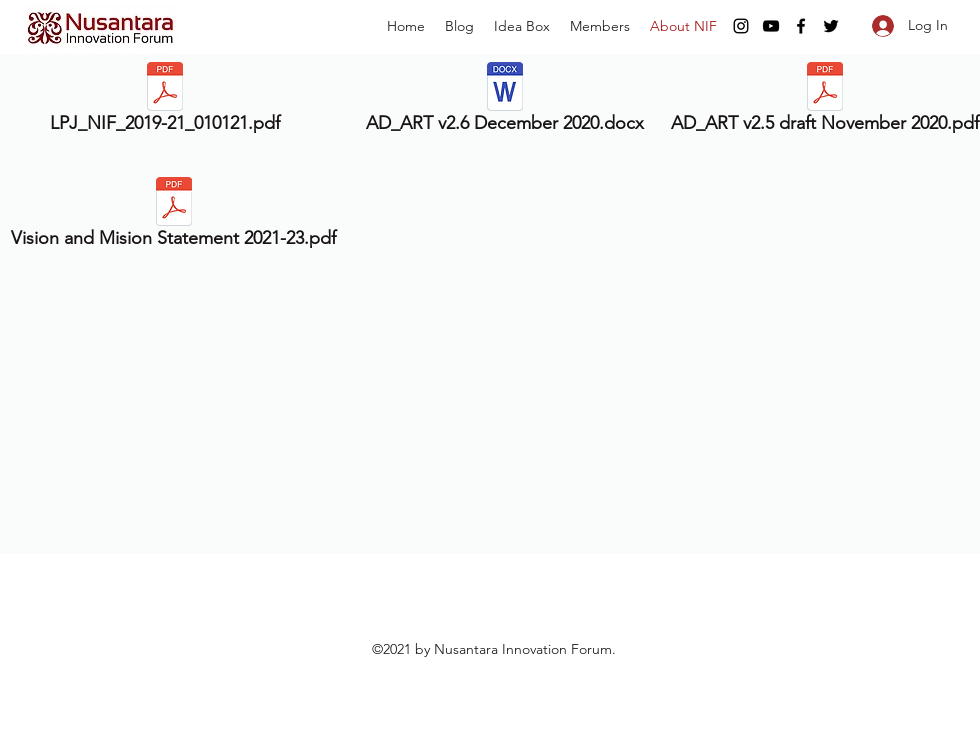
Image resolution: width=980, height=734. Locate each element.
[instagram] (741, 26)
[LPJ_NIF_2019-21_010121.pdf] (165, 101)
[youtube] (771, 26)
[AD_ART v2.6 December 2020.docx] (504, 101)
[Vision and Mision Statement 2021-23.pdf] (173, 216)
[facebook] (801, 26)
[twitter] (831, 26)
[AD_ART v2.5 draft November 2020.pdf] (824, 101)
